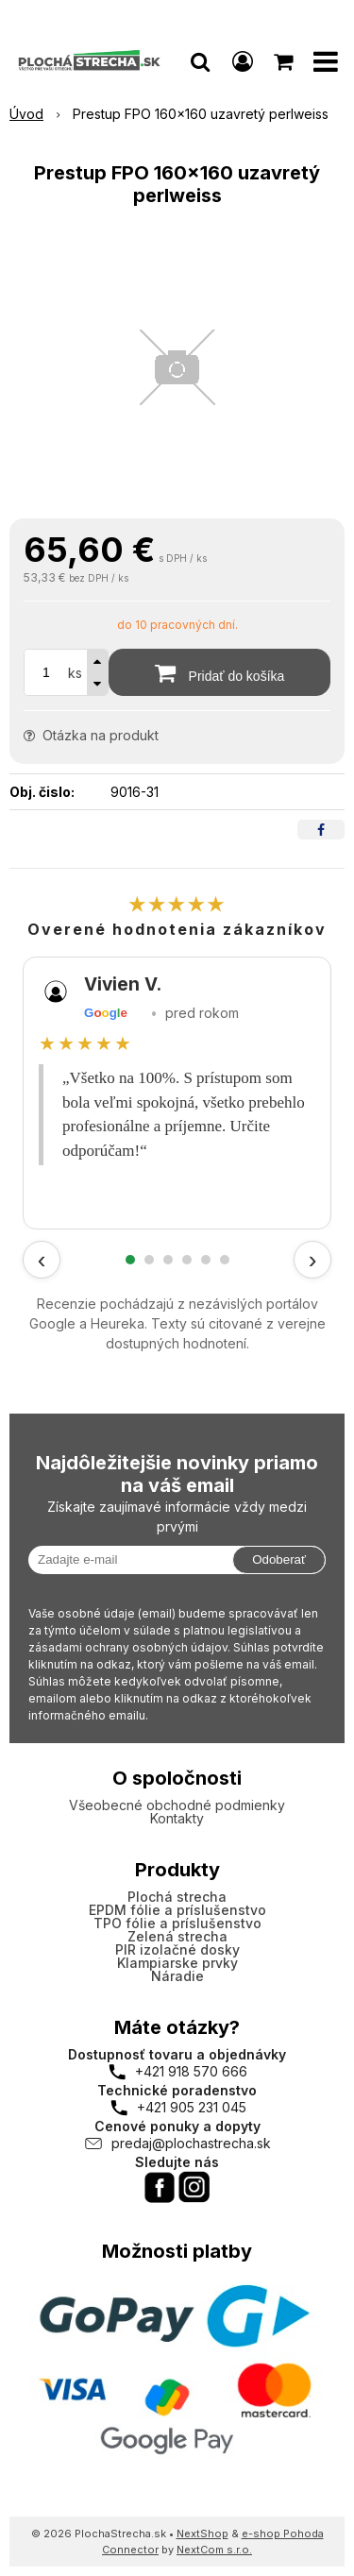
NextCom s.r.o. (214, 2549)
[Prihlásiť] (242, 61)
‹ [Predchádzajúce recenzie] (42, 1260)
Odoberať (279, 1559)
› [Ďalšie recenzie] (313, 1260)
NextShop (202, 2533)
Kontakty (177, 1818)
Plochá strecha (177, 1897)
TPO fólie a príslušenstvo (177, 1923)
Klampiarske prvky (177, 1963)
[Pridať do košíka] (219, 672)
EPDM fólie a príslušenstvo (177, 1910)
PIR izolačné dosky (177, 1949)
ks (75, 673)
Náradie (177, 1976)
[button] (200, 61)
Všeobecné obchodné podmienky (177, 1805)
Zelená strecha (177, 1936)
